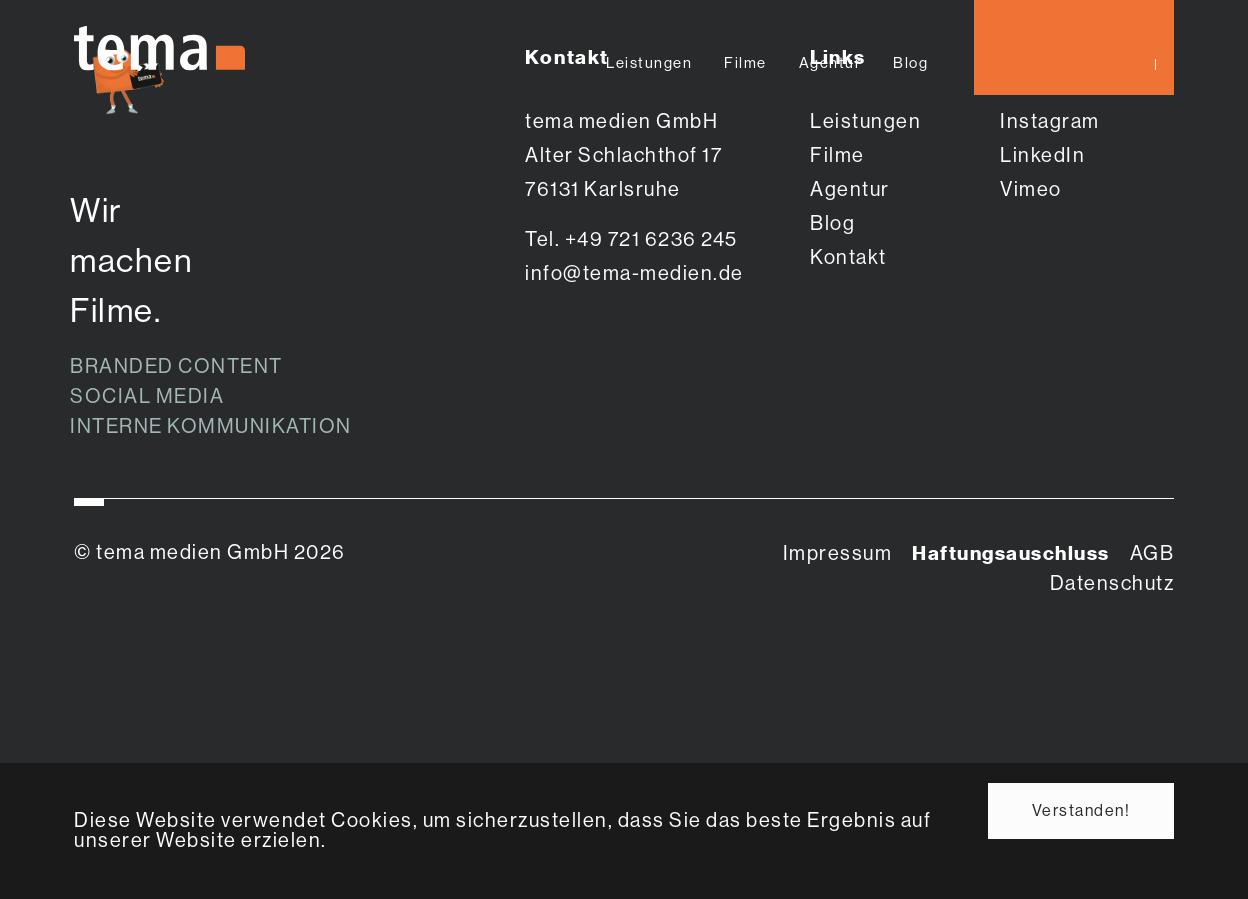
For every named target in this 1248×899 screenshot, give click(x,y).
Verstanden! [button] (1081, 810)
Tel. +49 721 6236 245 (631, 239)
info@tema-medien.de (634, 273)
